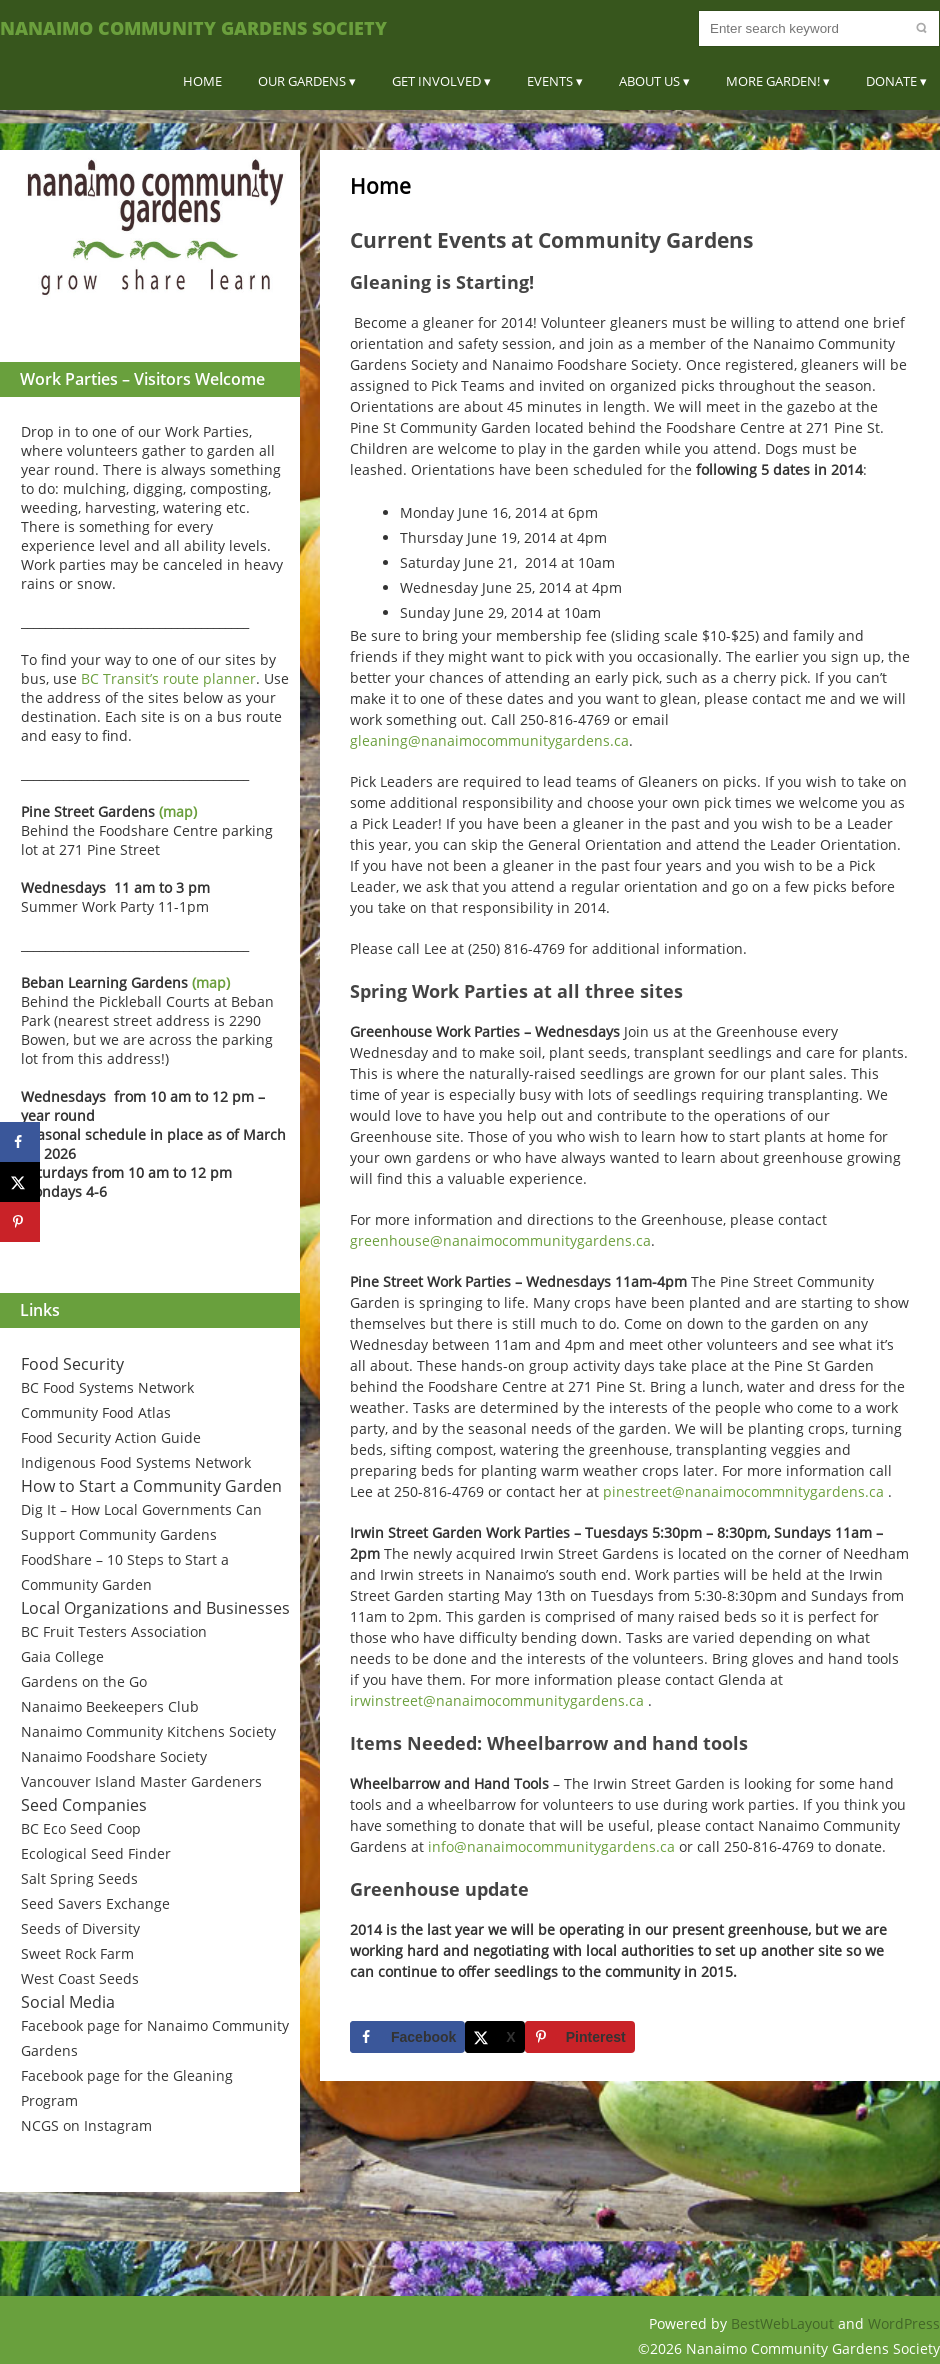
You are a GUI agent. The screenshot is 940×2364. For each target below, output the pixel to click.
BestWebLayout (784, 2323)
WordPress (904, 2323)
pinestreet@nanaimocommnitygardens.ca (743, 1491)
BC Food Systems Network (107, 1387)
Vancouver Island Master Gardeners (141, 1781)
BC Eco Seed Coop (81, 1828)
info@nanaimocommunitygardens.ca (551, 1846)
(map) (178, 811)
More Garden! (773, 81)
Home (202, 81)
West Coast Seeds (80, 1978)
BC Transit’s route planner (168, 678)
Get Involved (436, 81)
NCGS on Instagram (86, 2125)
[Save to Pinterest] (580, 2037)
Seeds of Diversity (80, 1928)
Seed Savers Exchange (95, 1903)
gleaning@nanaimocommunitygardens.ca (489, 740)
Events (550, 81)
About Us (649, 81)
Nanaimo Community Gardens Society (193, 28)
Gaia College (62, 1656)
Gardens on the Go (84, 1681)
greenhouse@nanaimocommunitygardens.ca (500, 1240)
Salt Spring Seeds (79, 1878)
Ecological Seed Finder (96, 1853)
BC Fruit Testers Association (114, 1631)
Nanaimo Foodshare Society (114, 1756)
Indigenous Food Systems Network (136, 1462)
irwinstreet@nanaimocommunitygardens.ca (497, 1700)
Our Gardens (302, 81)
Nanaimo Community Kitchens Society (148, 1731)
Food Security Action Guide (111, 1437)
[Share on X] (494, 2037)
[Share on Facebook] (407, 2037)
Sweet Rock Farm (77, 1953)
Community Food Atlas (96, 1412)
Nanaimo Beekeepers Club (110, 1706)
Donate (891, 81)
